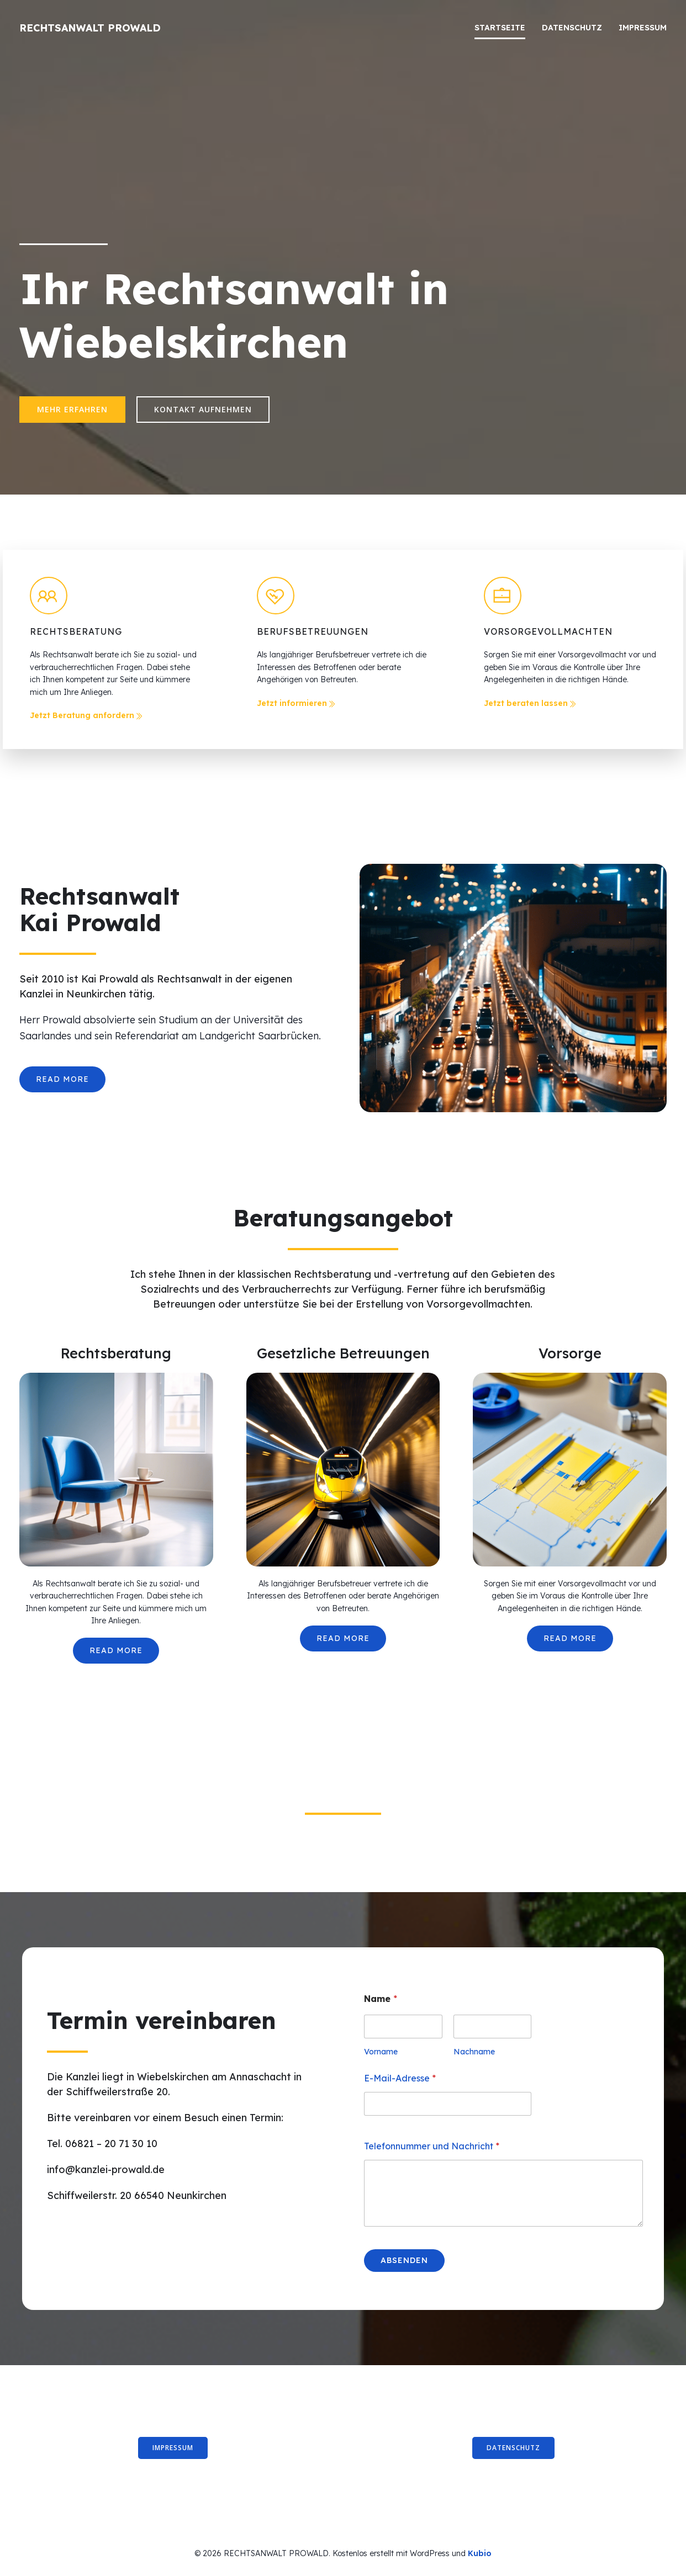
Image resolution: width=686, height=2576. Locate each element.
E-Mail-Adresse (400, 2078)
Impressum (643, 28)
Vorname (381, 2052)
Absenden (404, 2260)
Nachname (474, 2052)
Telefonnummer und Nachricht (431, 2146)
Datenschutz (572, 28)
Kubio (480, 2553)
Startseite (499, 28)
